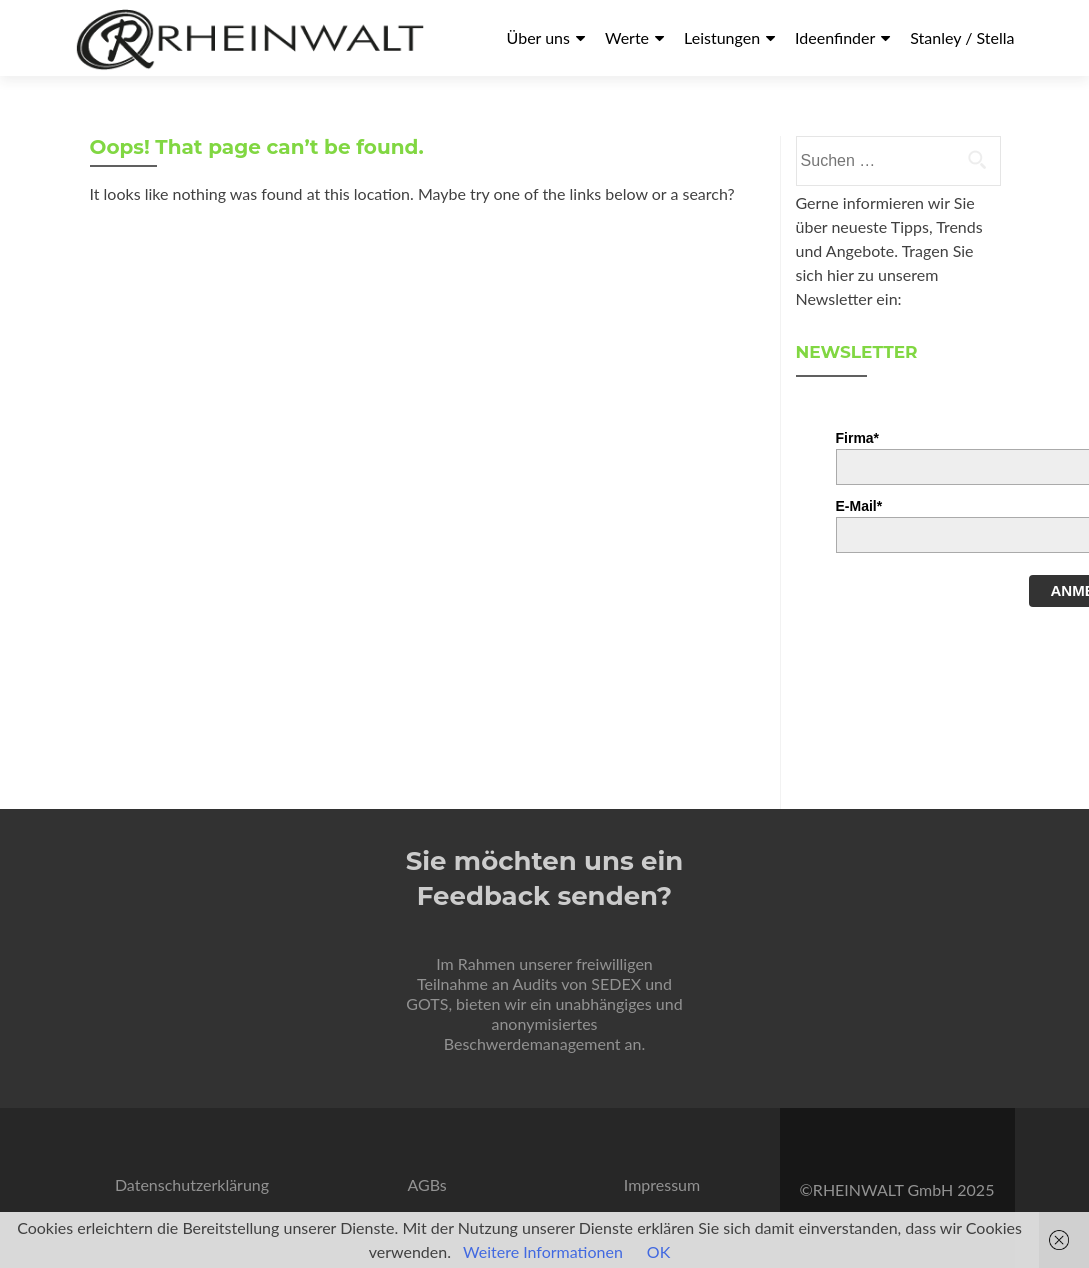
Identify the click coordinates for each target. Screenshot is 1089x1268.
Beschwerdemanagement (532, 1043)
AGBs (426, 1184)
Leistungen (722, 37)
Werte (627, 37)
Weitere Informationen (543, 1251)
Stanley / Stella (962, 37)
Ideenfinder (835, 37)
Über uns (538, 37)
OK (658, 1251)
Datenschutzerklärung (192, 1184)
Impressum (662, 1184)
